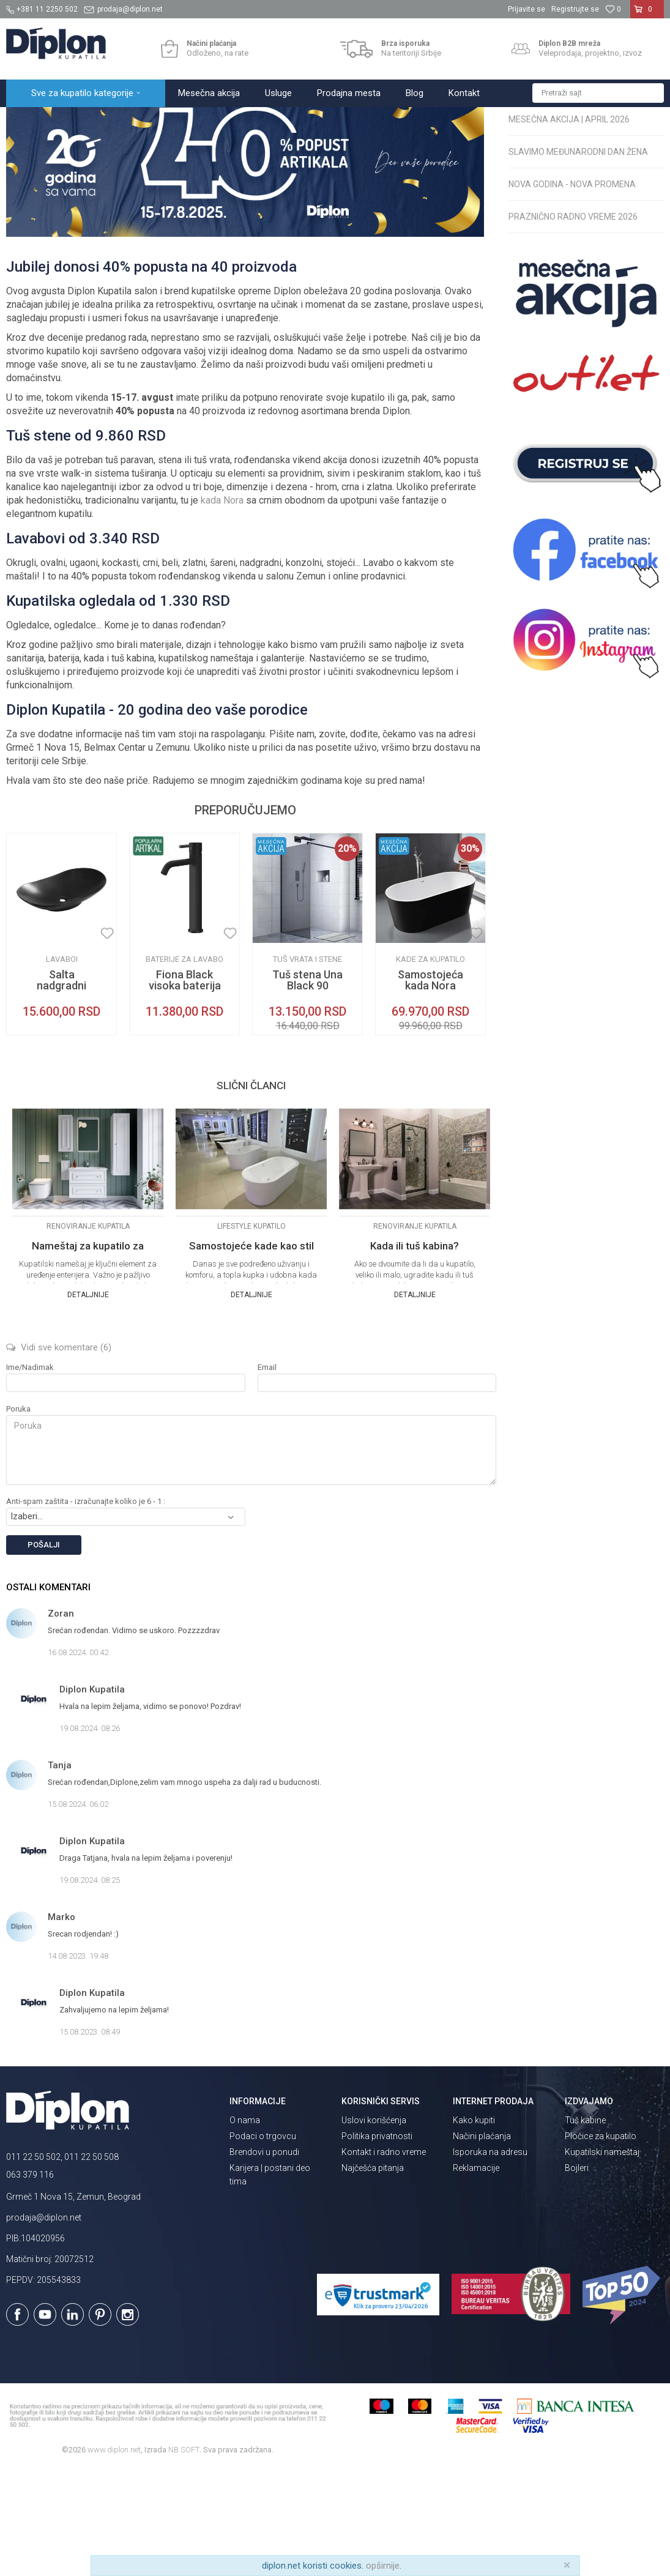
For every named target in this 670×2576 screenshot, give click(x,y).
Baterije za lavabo (184, 1066)
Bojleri (577, 2275)
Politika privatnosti (376, 2243)
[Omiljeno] (613, 9)
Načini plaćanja (482, 2243)
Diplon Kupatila (33, 120)
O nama (244, 2227)
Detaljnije (88, 1402)
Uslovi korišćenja (373, 2227)
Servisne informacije (221, 120)
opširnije (383, 2565)
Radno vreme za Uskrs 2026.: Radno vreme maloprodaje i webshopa (571, 180)
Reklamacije (476, 2275)
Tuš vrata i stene (307, 1066)
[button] (598, 93)
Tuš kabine (585, 2227)
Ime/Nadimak (30, 1474)
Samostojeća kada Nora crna (430, 1092)
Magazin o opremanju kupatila (122, 120)
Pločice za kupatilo (600, 2243)
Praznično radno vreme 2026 (573, 324)
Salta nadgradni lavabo (61, 1092)
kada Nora (222, 607)
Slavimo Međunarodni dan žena (578, 259)
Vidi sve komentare (58, 1454)
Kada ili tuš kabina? (414, 1353)
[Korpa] (647, 14)
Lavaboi (62, 1066)
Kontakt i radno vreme (383, 2259)
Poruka (18, 1516)
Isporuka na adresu (490, 2259)
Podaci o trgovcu (262, 2243)
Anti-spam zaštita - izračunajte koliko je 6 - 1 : (85, 1608)
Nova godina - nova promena (572, 291)
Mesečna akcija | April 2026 (569, 226)
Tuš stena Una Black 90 (307, 1087)
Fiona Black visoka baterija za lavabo (185, 1092)
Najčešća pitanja (372, 2275)
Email (267, 1474)
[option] (61, 1041)
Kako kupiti (474, 2227)
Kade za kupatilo (430, 1066)
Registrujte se (575, 9)
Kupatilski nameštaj (602, 2259)
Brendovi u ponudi (264, 2259)
